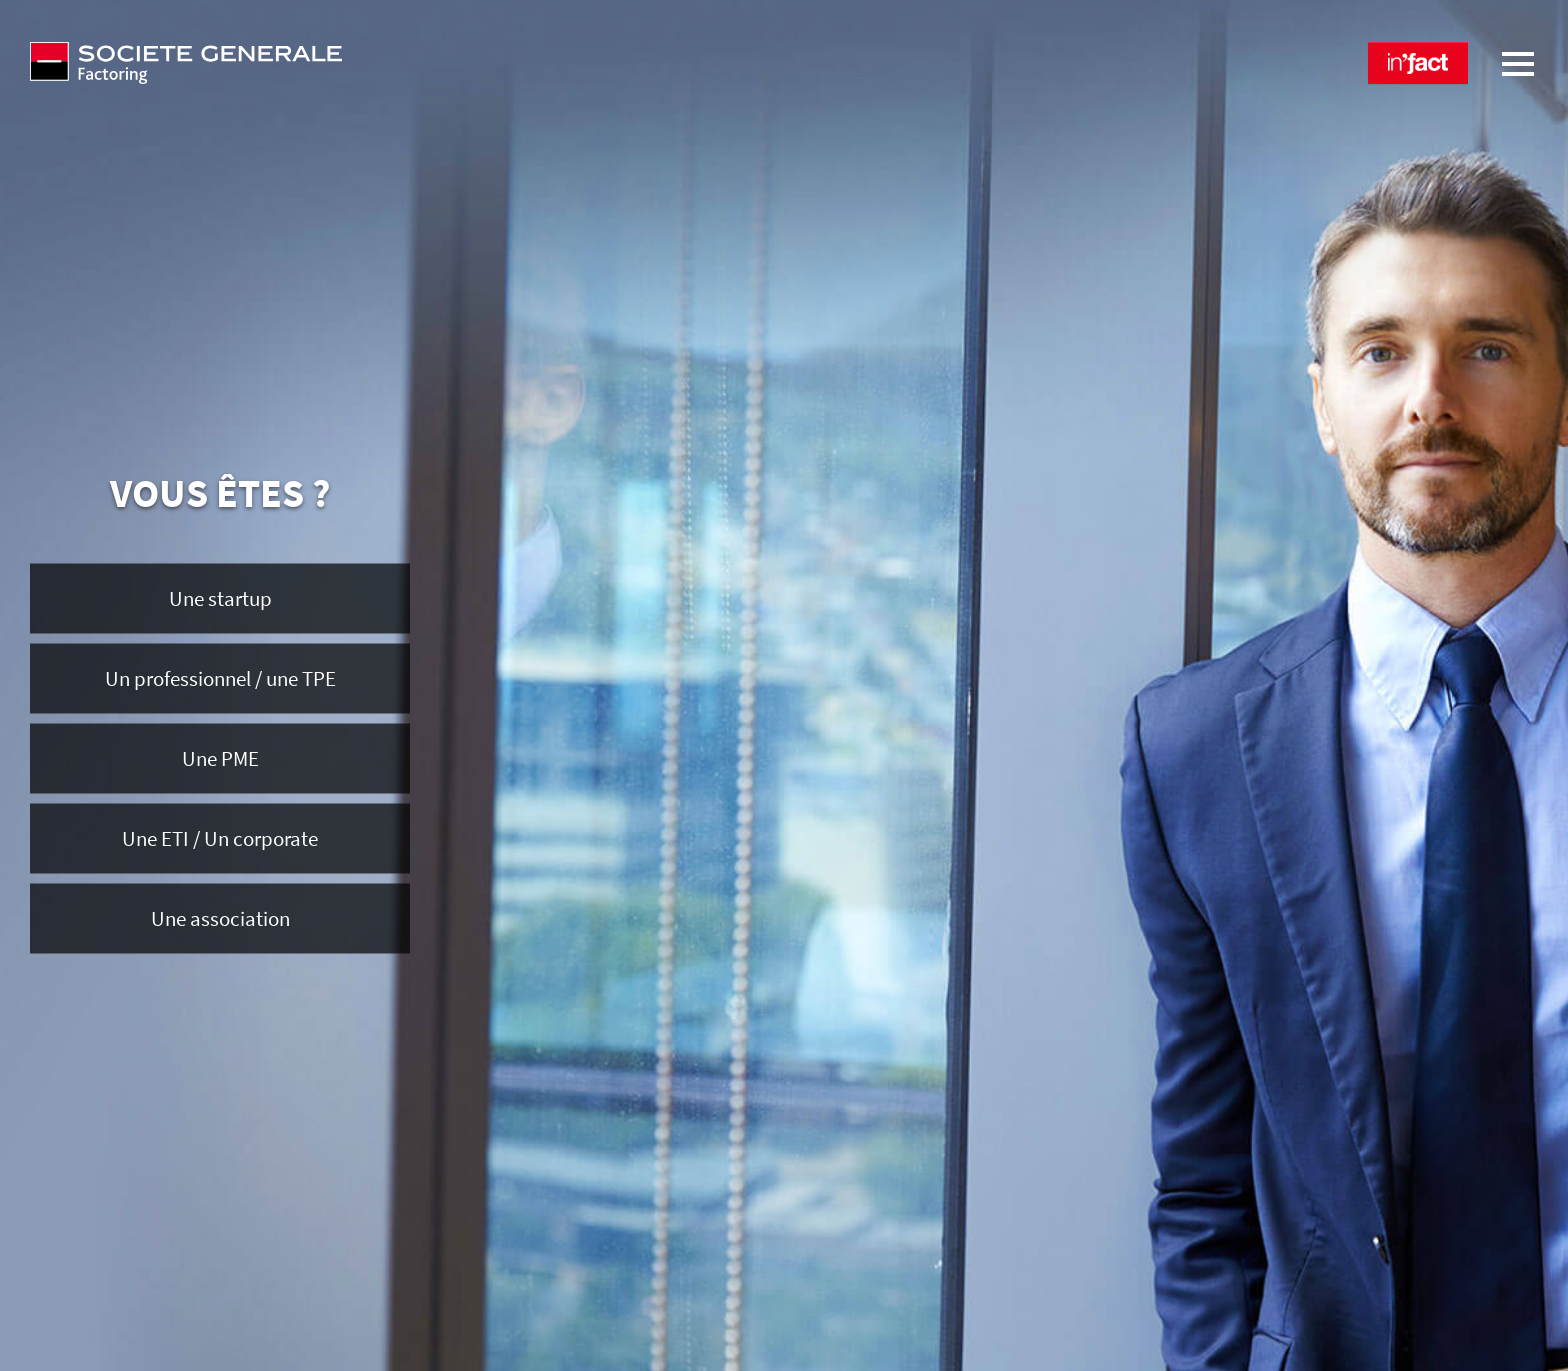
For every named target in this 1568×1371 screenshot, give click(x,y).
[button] (1418, 63)
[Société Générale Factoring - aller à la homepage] (399, 63)
